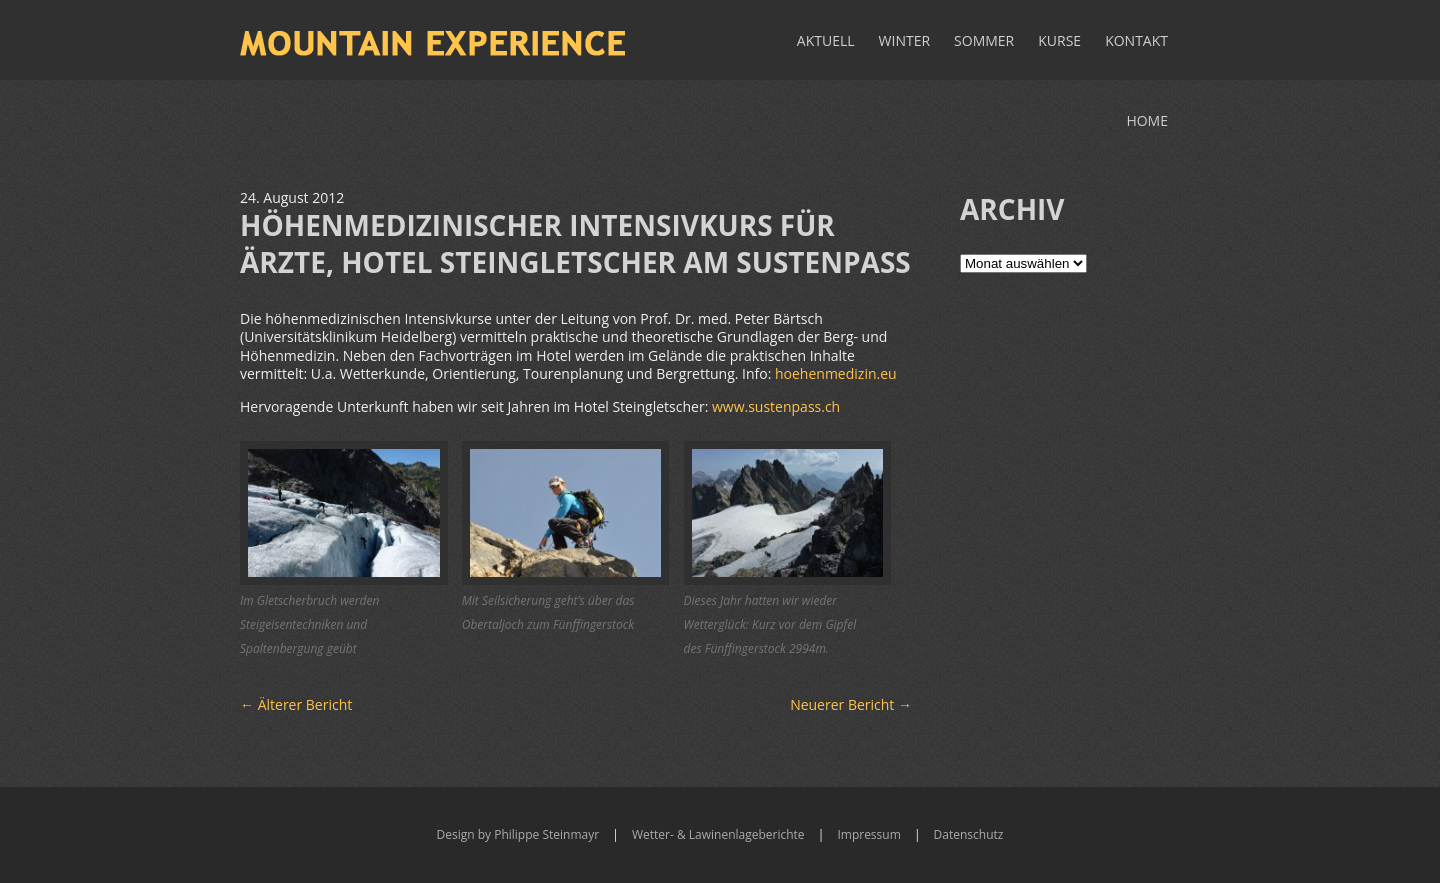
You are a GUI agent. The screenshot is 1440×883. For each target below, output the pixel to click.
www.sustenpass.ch (776, 406)
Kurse (1059, 40)
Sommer (984, 40)
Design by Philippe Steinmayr (518, 834)
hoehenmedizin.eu (836, 373)
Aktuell (826, 40)
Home (1147, 120)
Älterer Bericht (296, 704)
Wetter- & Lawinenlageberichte (718, 834)
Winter (905, 40)
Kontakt (1136, 40)
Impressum (868, 834)
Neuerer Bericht (851, 704)
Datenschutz (969, 834)
